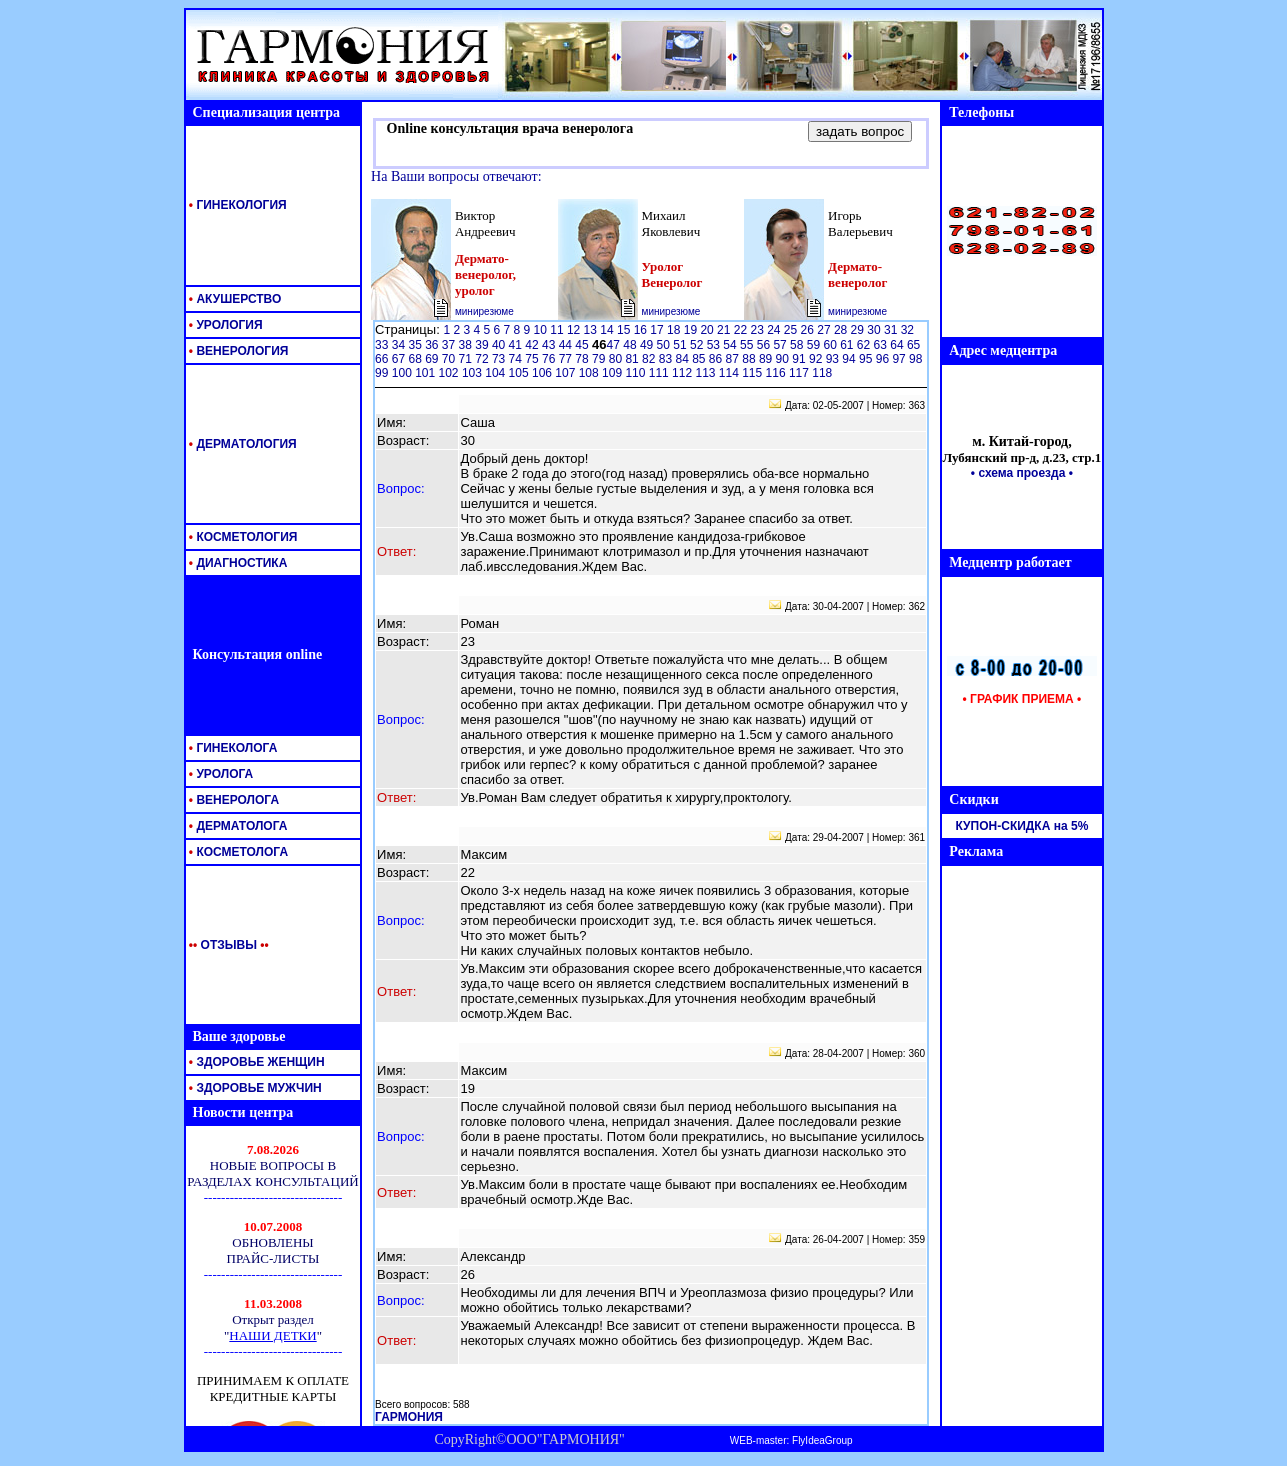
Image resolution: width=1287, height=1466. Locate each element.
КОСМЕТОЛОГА (237, 852)
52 (698, 345)
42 (533, 345)
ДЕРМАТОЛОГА (237, 826)
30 (875, 330)
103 (473, 373)
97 (900, 359)
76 (550, 359)
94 (850, 359)
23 (758, 330)
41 (517, 345)
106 (543, 373)
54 (731, 345)
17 (658, 330)
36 (433, 345)
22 (742, 330)
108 (590, 373)
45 (583, 345)
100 (403, 373)
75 (533, 359)
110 (636, 373)
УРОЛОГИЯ (224, 325)
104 (496, 373)
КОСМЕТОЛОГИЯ (242, 537)
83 (667, 359)
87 (734, 359)
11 (558, 330)
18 (675, 330)
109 (613, 373)
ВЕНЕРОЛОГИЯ (237, 351)
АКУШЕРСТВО (234, 299)
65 (913, 345)
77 (567, 359)
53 (715, 345)
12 (575, 330)
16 (642, 330)
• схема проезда (1018, 473)
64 (898, 345)
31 (892, 330)
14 (608, 330)
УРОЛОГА (220, 774)
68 (416, 359)
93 (834, 359)
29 (859, 330)
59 (815, 345)
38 (467, 345)
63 (882, 345)
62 (865, 345)
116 (777, 373)
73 (500, 359)
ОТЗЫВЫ (225, 945)
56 (765, 345)
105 (520, 373)
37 (450, 345)
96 (884, 359)
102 (450, 373)
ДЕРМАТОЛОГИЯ (241, 444)
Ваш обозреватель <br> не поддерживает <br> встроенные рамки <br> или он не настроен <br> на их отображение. (273, 1276)
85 (700, 359)
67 (400, 359)
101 (426, 373)
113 (706, 373)
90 (784, 359)
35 (416, 345)
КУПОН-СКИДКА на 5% (1022, 826)
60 (831, 345)
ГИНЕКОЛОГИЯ (236, 205)
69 (433, 359)
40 (500, 345)
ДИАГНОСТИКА (237, 563)
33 (383, 345)
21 (725, 330)
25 (792, 330)
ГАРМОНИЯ (409, 1417)
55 (748, 345)
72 (483, 359)
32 (907, 330)
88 (750, 359)
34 (400, 345)
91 (800, 359)
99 (383, 373)
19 (692, 330)
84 (683, 359)
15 (625, 330)
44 (567, 345)
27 (825, 330)
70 (450, 359)
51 (681, 345)
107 (566, 373)
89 (767, 359)
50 (665, 345)
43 (550, 345)
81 (633, 359)
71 (467, 359)
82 (650, 359)
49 (648, 345)
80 (617, 359)
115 (753, 373)
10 (542, 330)
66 (383, 359)
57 (781, 345)
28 (842, 330)
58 (798, 345)
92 (817, 359)
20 (708, 330)
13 (592, 330)
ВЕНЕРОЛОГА (233, 800)
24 (775, 330)
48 (631, 345)
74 (517, 359)
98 (915, 359)
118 (822, 373)
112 (683, 373)
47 (615, 345)
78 (583, 359)
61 (848, 345)
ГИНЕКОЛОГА (232, 748)
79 (600, 359)
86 (717, 359)
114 (730, 373)
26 (809, 330)
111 (660, 373)
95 (867, 359)
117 (800, 373)
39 (483, 345)
